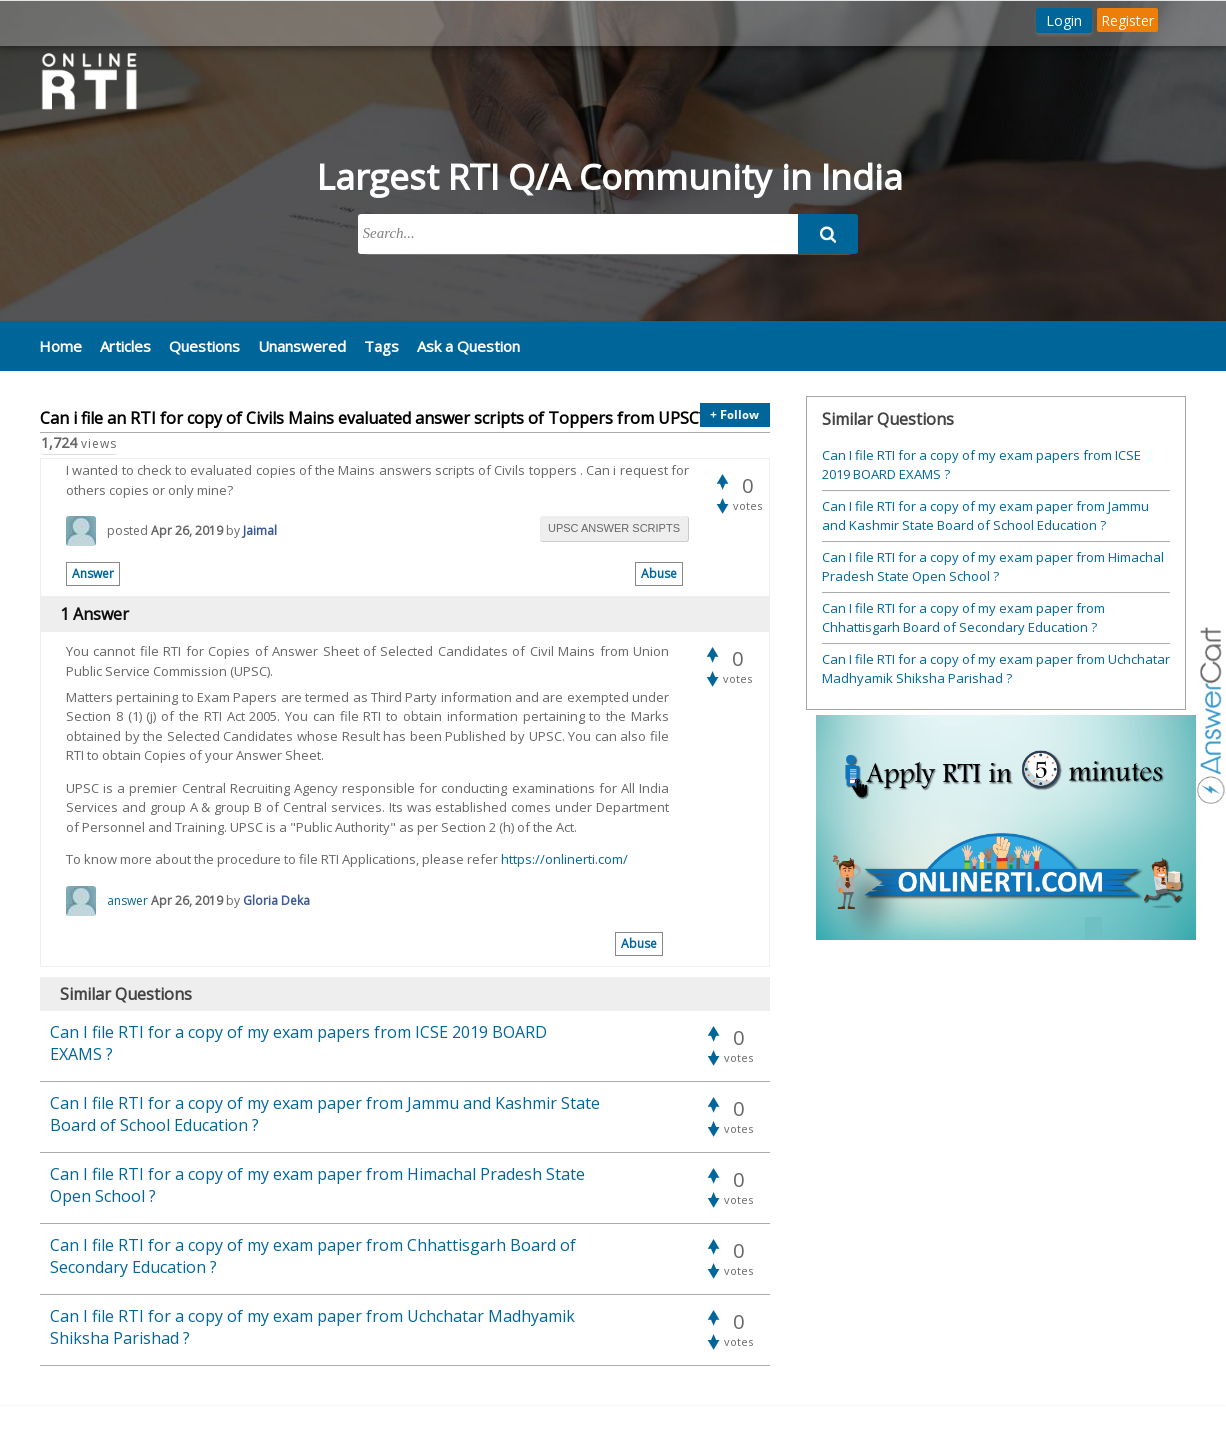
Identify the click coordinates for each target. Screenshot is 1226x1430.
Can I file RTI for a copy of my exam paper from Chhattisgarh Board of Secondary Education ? (963, 618)
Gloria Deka (276, 900)
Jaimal (260, 530)
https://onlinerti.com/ (564, 859)
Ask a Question (468, 346)
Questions (204, 346)
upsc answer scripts (614, 528)
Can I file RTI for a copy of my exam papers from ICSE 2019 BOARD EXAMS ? (981, 465)
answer (127, 900)
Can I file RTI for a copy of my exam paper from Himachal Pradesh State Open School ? (993, 567)
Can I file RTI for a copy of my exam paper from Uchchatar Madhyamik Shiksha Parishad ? (996, 669)
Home (60, 346)
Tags (381, 346)
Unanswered (302, 346)
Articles (125, 346)
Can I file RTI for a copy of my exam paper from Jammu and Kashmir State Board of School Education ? (985, 516)
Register (1127, 20)
